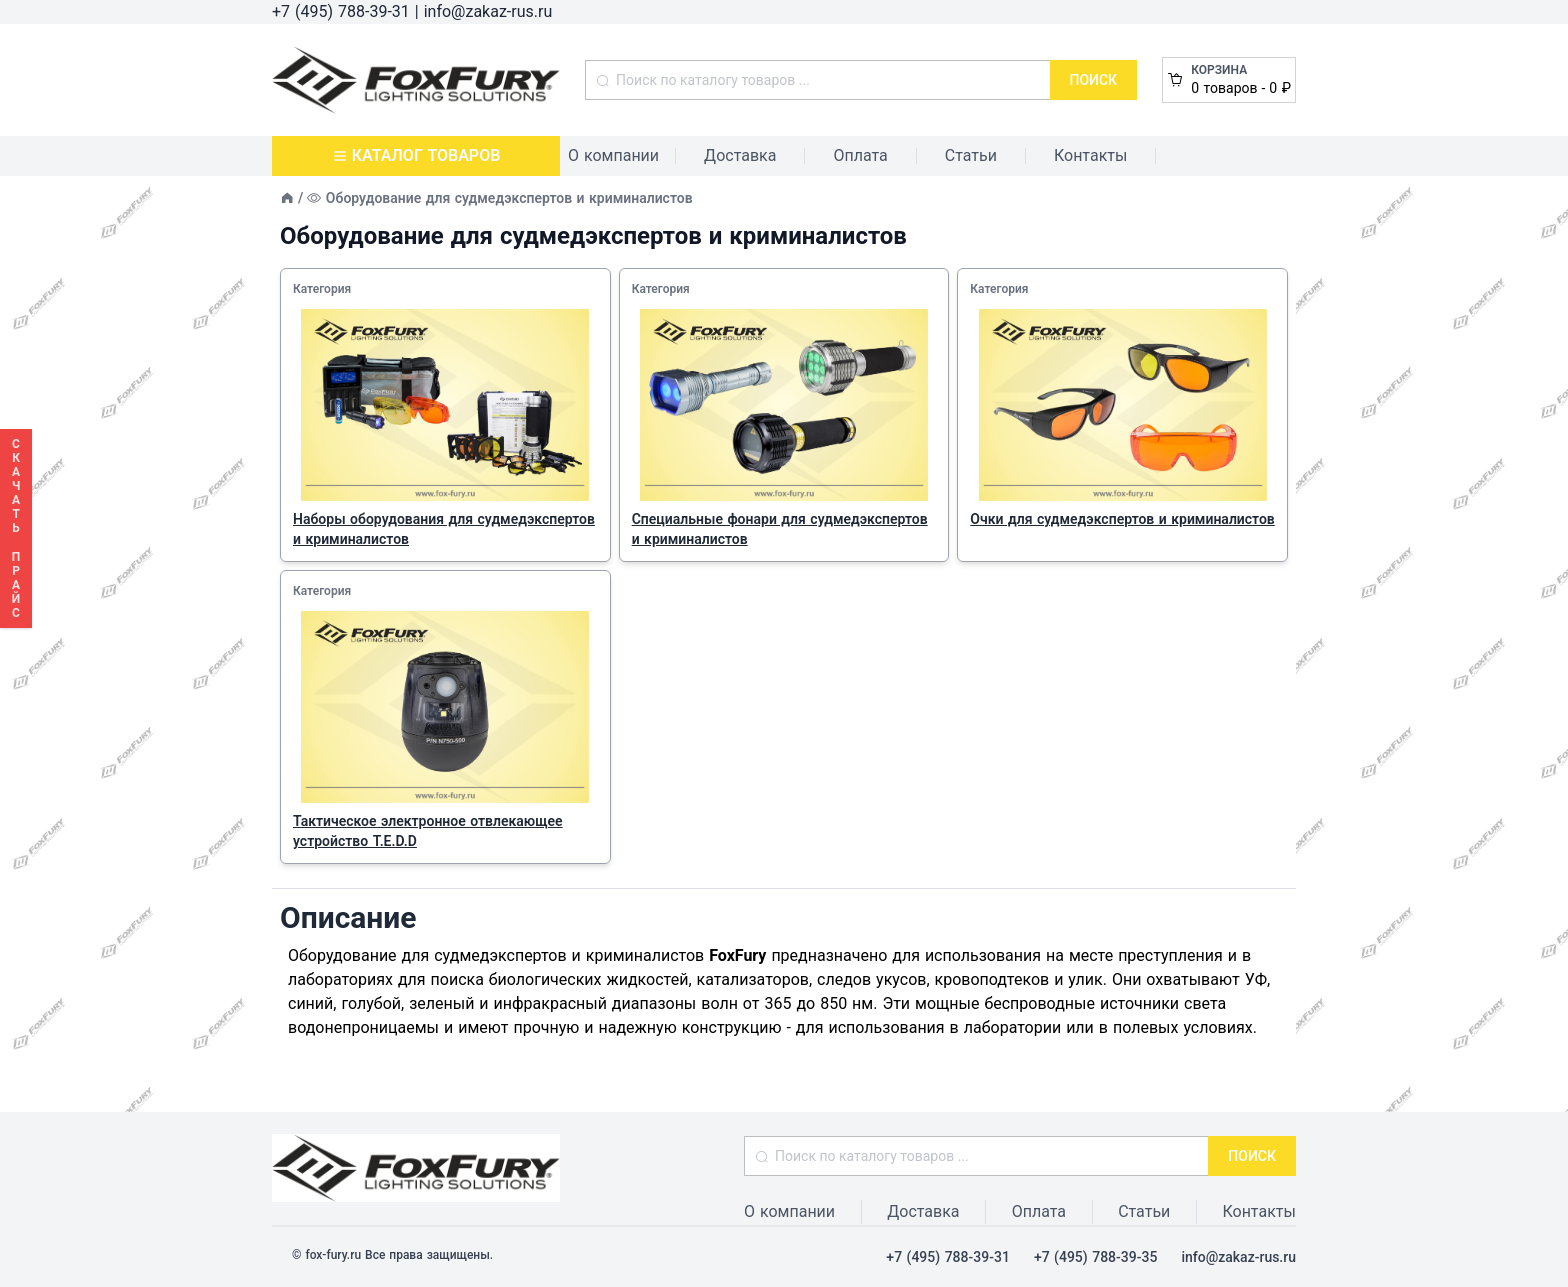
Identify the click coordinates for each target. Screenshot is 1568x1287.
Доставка (740, 155)
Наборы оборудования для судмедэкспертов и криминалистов (444, 529)
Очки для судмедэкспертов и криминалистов (1122, 519)
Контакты (1090, 155)
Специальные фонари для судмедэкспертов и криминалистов (780, 529)
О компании (613, 155)
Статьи (971, 155)
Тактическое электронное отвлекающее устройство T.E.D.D (428, 831)
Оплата (860, 155)
